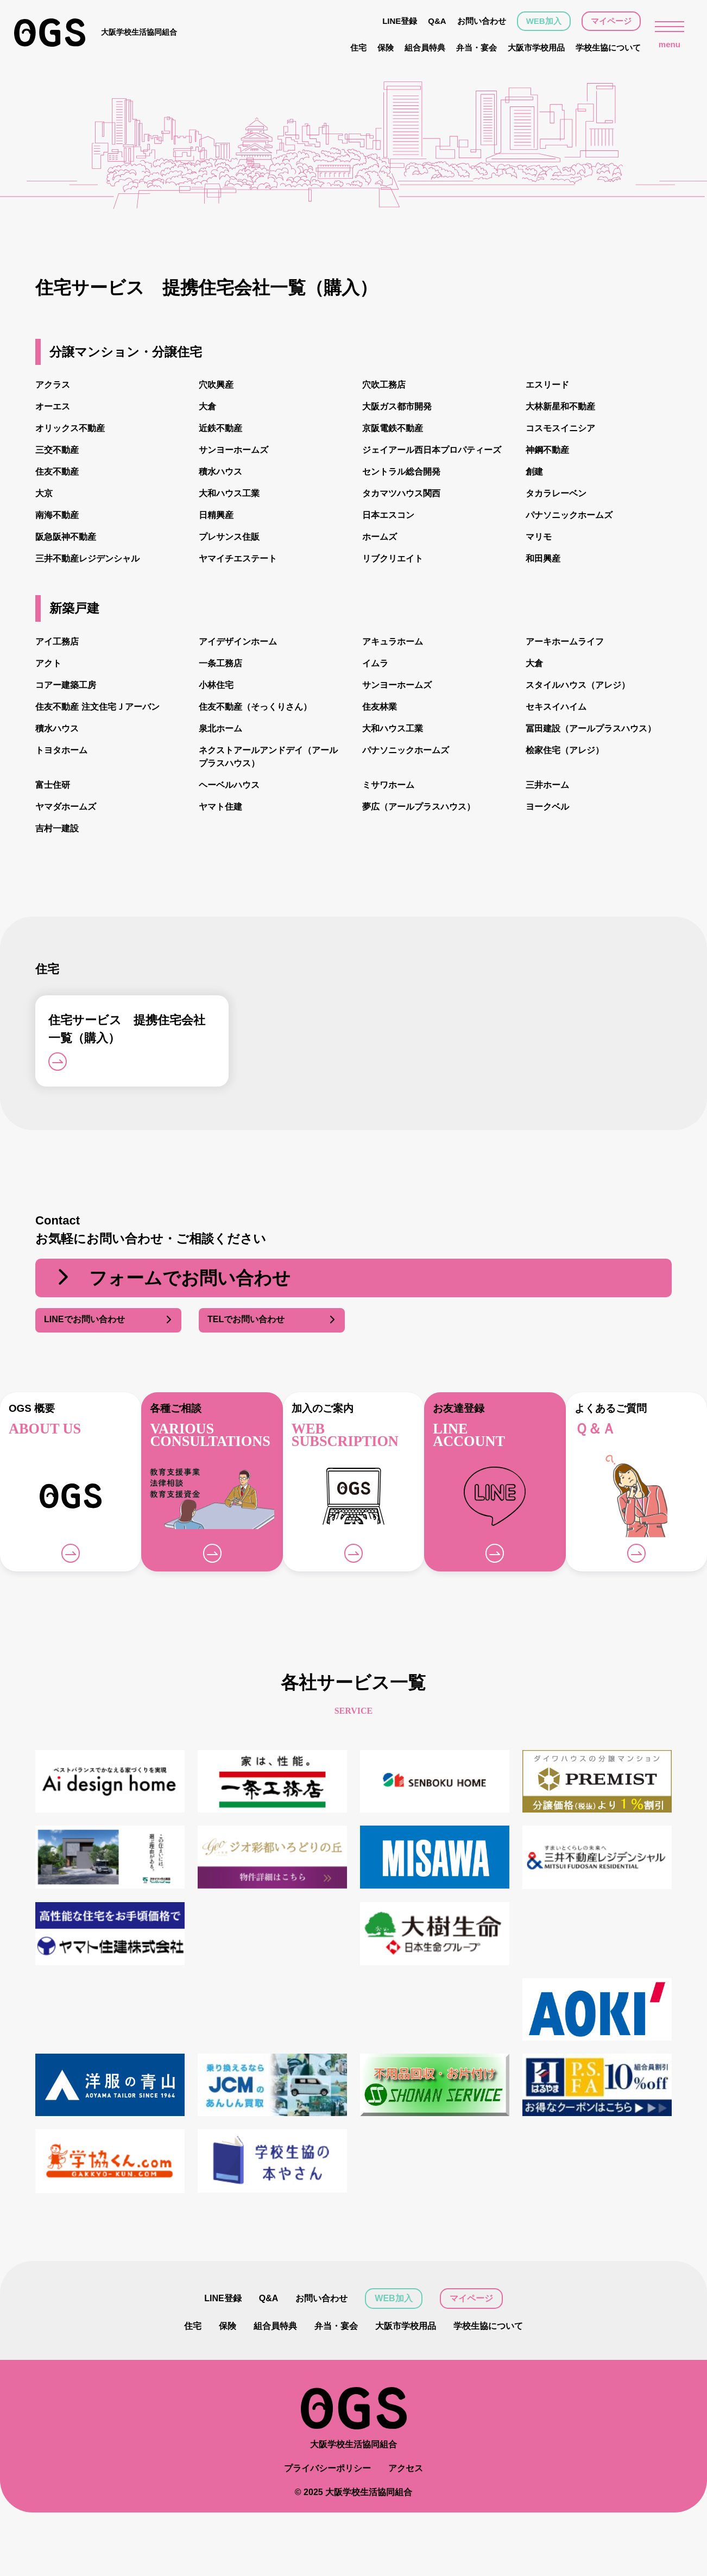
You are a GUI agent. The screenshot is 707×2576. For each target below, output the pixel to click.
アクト (48, 663)
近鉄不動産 (220, 428)
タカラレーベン (556, 493)
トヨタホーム (61, 750)
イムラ (375, 663)
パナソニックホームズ (569, 515)
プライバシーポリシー (327, 2531)
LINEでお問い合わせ (108, 1320)
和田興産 (543, 558)
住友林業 (379, 706)
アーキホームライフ (565, 641)
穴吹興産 (216, 384)
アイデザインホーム (238, 641)
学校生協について (608, 47)
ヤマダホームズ (65, 806)
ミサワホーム (388, 785)
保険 (385, 47)
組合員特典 (425, 47)
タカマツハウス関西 (401, 493)
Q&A (437, 21)
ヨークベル (547, 806)
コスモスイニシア (560, 428)
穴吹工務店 (384, 384)
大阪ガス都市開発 (397, 406)
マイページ (611, 21)
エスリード (547, 384)
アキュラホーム (392, 641)
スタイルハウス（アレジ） (578, 685)
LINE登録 (399, 21)
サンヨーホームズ (233, 449)
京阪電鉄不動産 (392, 428)
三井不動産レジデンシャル (87, 558)
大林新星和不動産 (560, 406)
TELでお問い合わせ (271, 1320)
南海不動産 (57, 515)
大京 (44, 493)
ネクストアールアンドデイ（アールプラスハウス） (268, 757)
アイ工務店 (57, 641)
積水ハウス (220, 471)
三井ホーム (547, 785)
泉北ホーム (220, 728)
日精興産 (216, 515)
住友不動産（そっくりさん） (255, 706)
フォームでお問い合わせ (172, 1278)
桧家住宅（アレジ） (565, 750)
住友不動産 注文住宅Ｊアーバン (97, 706)
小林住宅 (216, 685)
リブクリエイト (392, 558)
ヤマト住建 (220, 806)
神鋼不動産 (547, 449)
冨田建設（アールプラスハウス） (591, 728)
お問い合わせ (481, 21)
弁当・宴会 (476, 47)
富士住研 (52, 785)
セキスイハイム (556, 706)
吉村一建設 (57, 828)
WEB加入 (543, 21)
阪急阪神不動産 (65, 536)
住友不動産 (57, 471)
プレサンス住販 (229, 536)
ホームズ (379, 536)
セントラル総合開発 (401, 471)
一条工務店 (220, 663)
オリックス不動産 (70, 428)
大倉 (207, 406)
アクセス (405, 2531)
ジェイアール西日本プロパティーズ (431, 449)
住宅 (358, 47)
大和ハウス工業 (229, 493)
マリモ (539, 536)
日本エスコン (388, 515)
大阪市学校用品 (536, 47)
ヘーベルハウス (229, 785)
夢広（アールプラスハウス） (418, 806)
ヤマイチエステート (238, 558)
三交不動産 (57, 449)
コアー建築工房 (65, 685)
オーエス (52, 406)
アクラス (52, 384)
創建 (534, 471)
